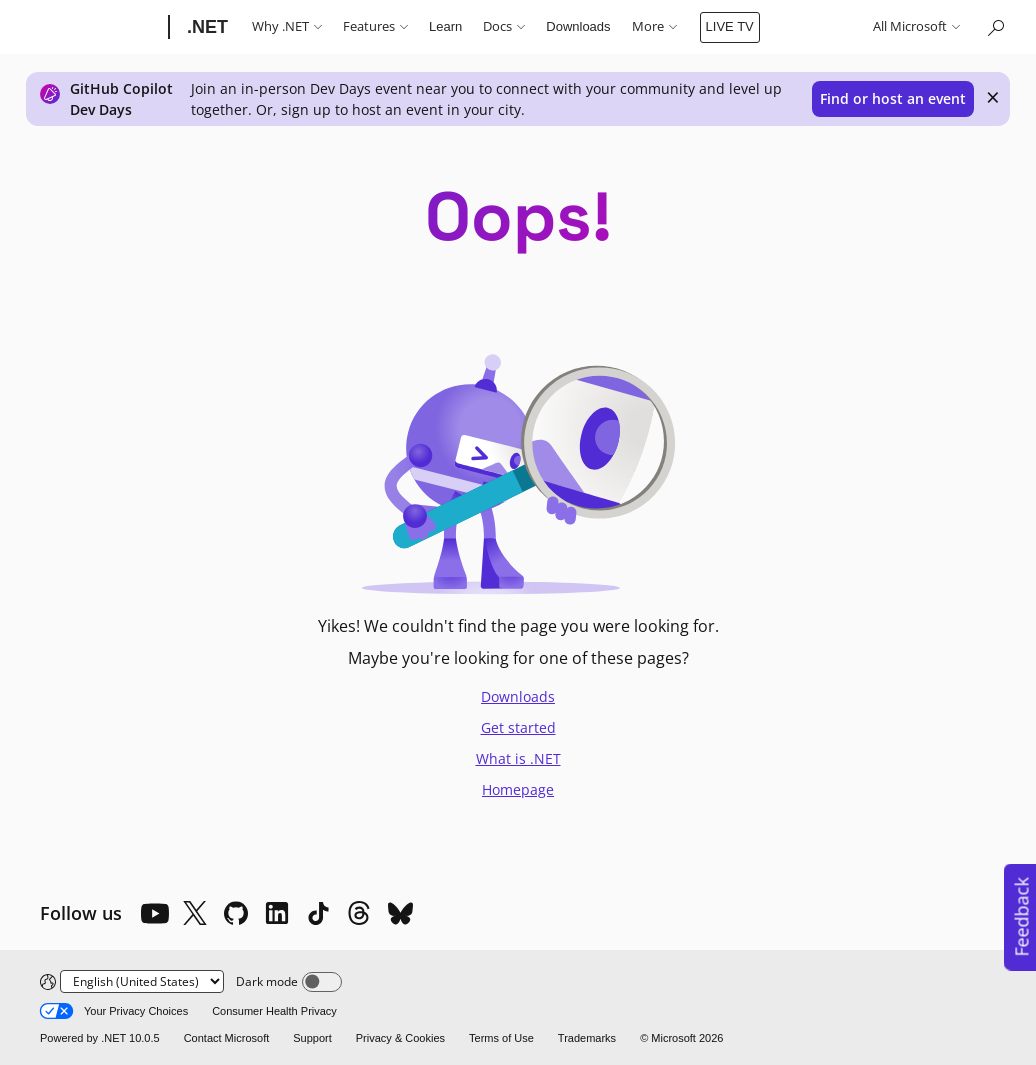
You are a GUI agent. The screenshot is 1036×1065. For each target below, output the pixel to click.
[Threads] (359, 913)
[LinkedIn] (277, 913)
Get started (518, 727)
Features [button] (375, 27)
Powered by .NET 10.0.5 (100, 1038)
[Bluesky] (400, 913)
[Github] (236, 913)
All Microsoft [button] (916, 27)
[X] (195, 913)
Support (312, 1038)
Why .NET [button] (287, 27)
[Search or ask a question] (995, 27)
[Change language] (142, 981)
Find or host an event (893, 98)
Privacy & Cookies (400, 1038)
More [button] (654, 27)
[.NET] (205, 27)
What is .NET (518, 758)
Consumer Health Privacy (274, 1011)
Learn (445, 26)
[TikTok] (318, 913)
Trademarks (587, 1038)
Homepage (518, 789)
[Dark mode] (322, 982)
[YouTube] (154, 913)
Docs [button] (504, 27)
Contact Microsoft (227, 1038)
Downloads (578, 26)
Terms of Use (501, 1038)
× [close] (993, 97)
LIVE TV (730, 26)
